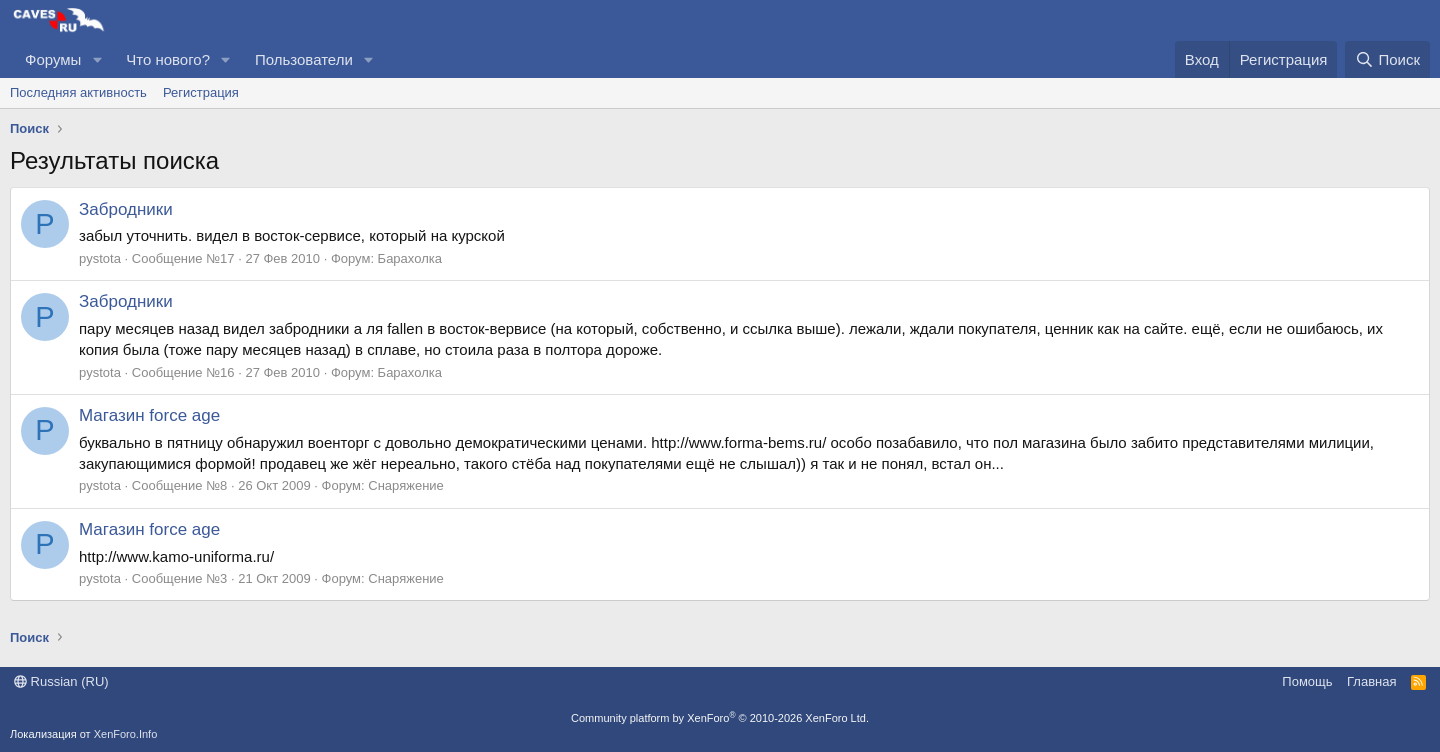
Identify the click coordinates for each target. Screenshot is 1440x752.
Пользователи (304, 59)
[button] (97, 59)
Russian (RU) (61, 681)
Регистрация (201, 92)
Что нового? (168, 59)
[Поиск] (1387, 59)
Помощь (1307, 681)
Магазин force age (149, 415)
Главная (1371, 681)
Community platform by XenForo (720, 718)
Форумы (53, 59)
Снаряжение (406, 485)
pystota (100, 258)
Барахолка (410, 258)
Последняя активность (78, 92)
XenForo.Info (126, 734)
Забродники (126, 209)
